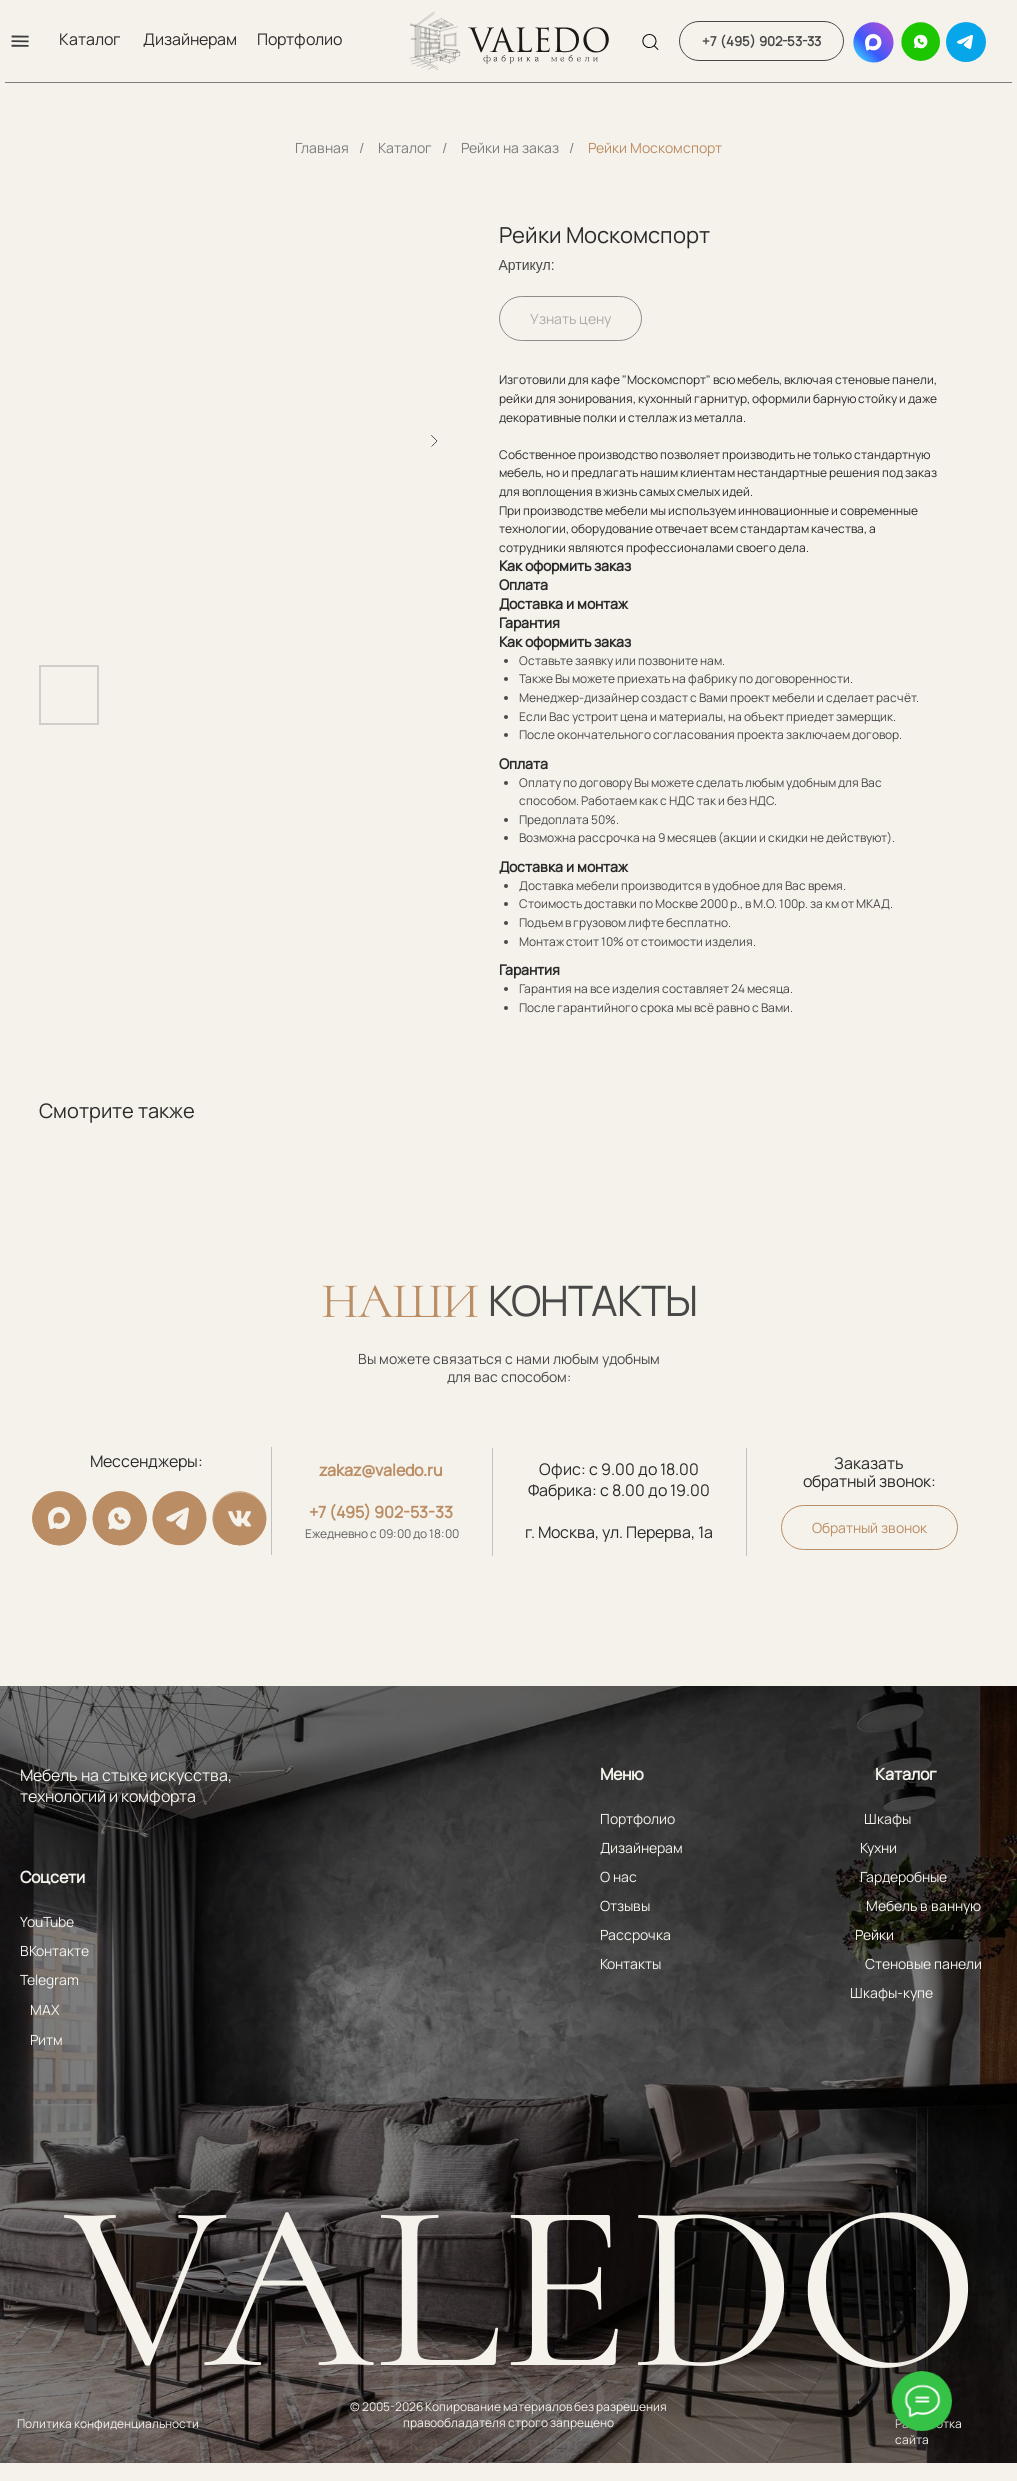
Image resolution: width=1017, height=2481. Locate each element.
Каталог (89, 39)
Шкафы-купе (891, 1992)
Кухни (878, 1847)
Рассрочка (635, 1934)
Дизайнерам (190, 39)
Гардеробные (903, 1876)
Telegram (49, 1979)
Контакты (630, 1963)
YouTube (47, 1921)
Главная (322, 147)
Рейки (874, 1934)
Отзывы (625, 1905)
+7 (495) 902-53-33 (381, 1512)
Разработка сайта (928, 2431)
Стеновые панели (923, 1963)
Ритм (46, 2039)
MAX (44, 2009)
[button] (20, 41)
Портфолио (299, 39)
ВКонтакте (54, 1950)
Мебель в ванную (923, 1905)
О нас (618, 1876)
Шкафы (887, 1818)
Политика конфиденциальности (108, 2423)
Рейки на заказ (510, 147)
